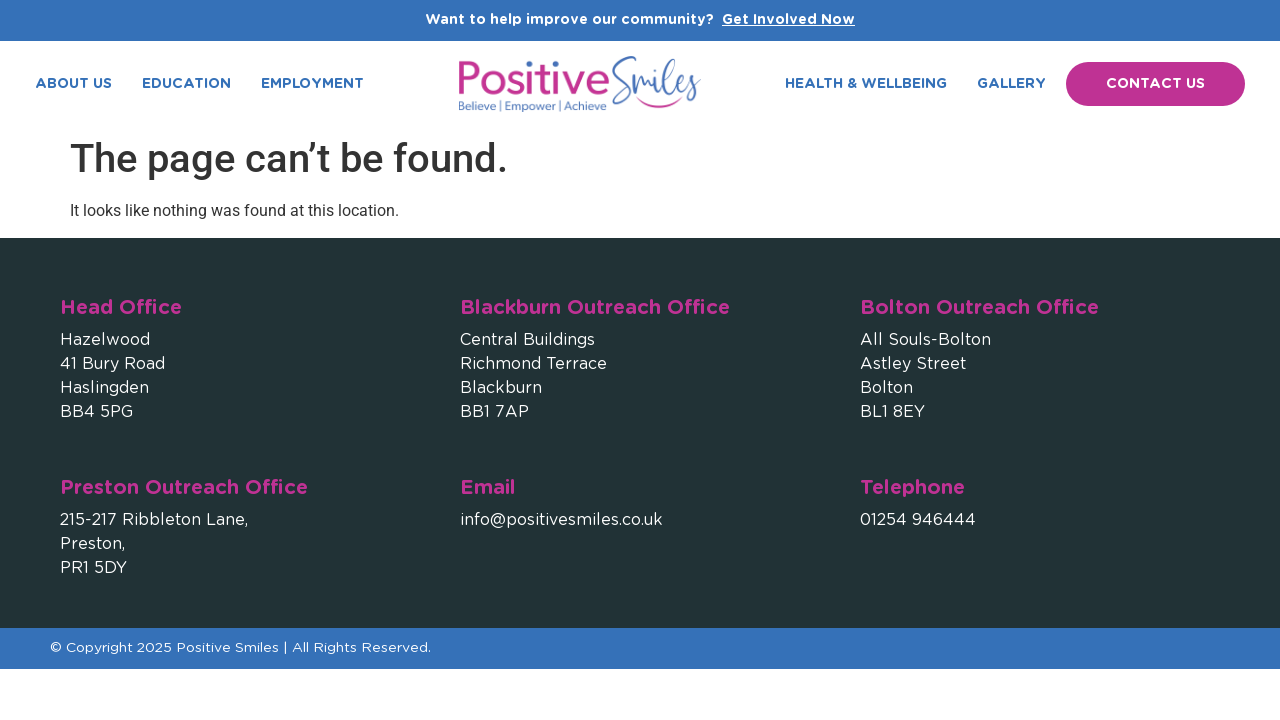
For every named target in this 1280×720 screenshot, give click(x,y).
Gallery (1011, 84)
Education (186, 84)
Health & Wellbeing (866, 84)
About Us (73, 84)
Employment (312, 84)
